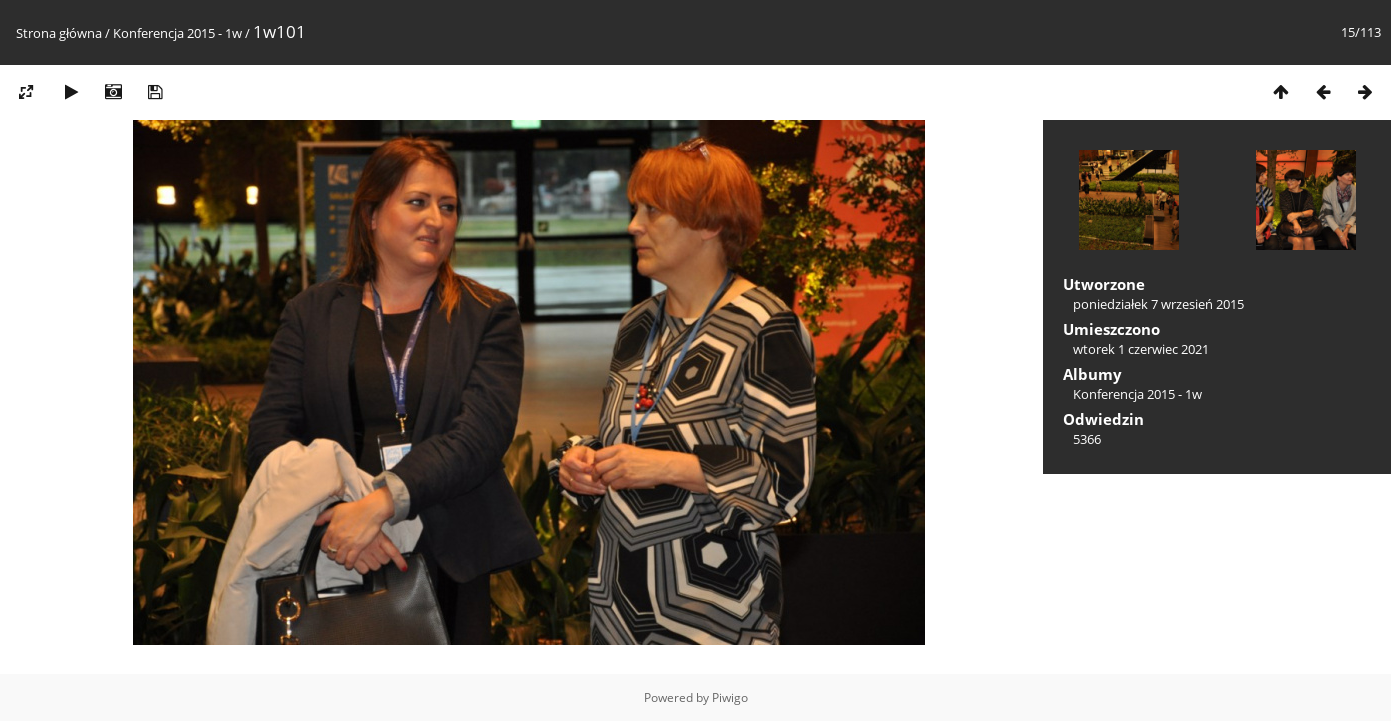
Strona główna (59, 33)
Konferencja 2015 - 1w (177, 33)
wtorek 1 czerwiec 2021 (1141, 349)
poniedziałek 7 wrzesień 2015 (1158, 304)
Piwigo (730, 697)
